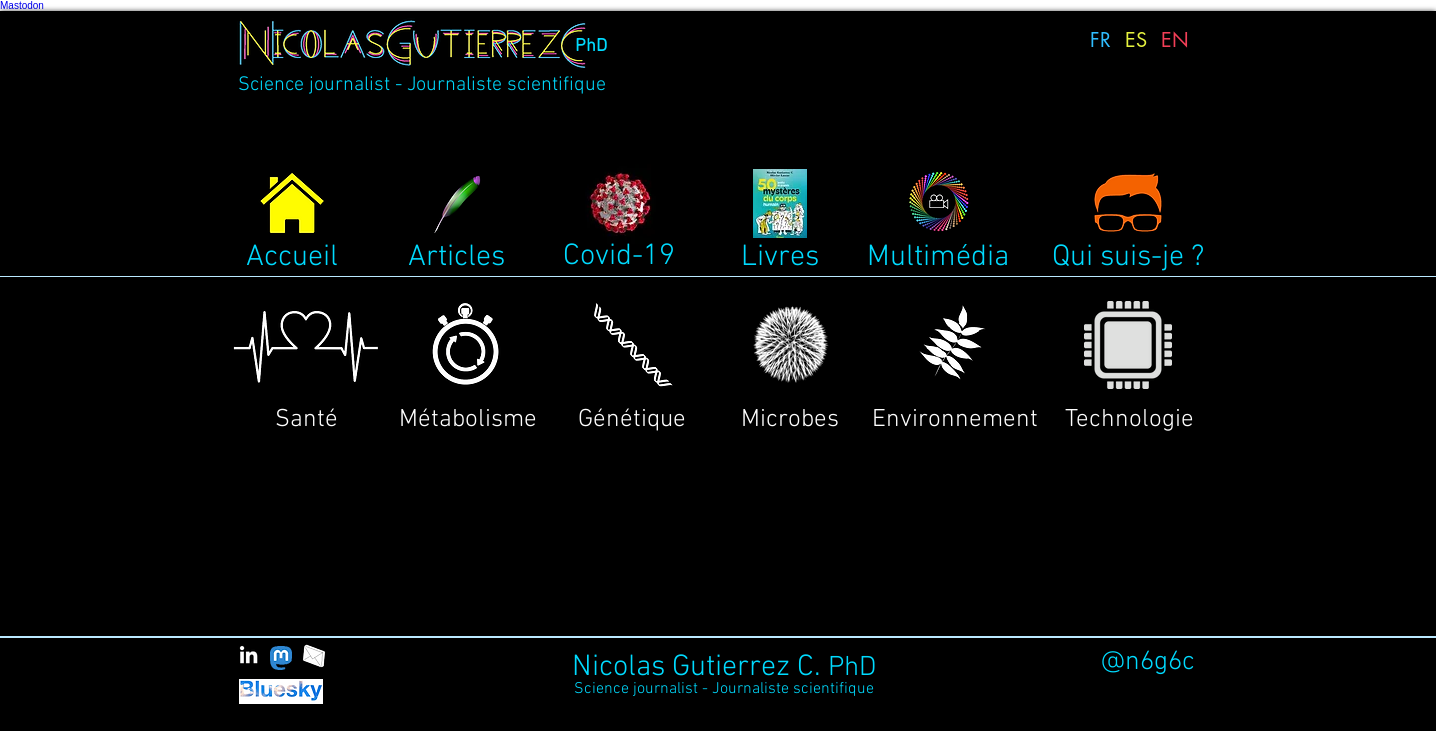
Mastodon (22, 5)
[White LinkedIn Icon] (248, 654)
